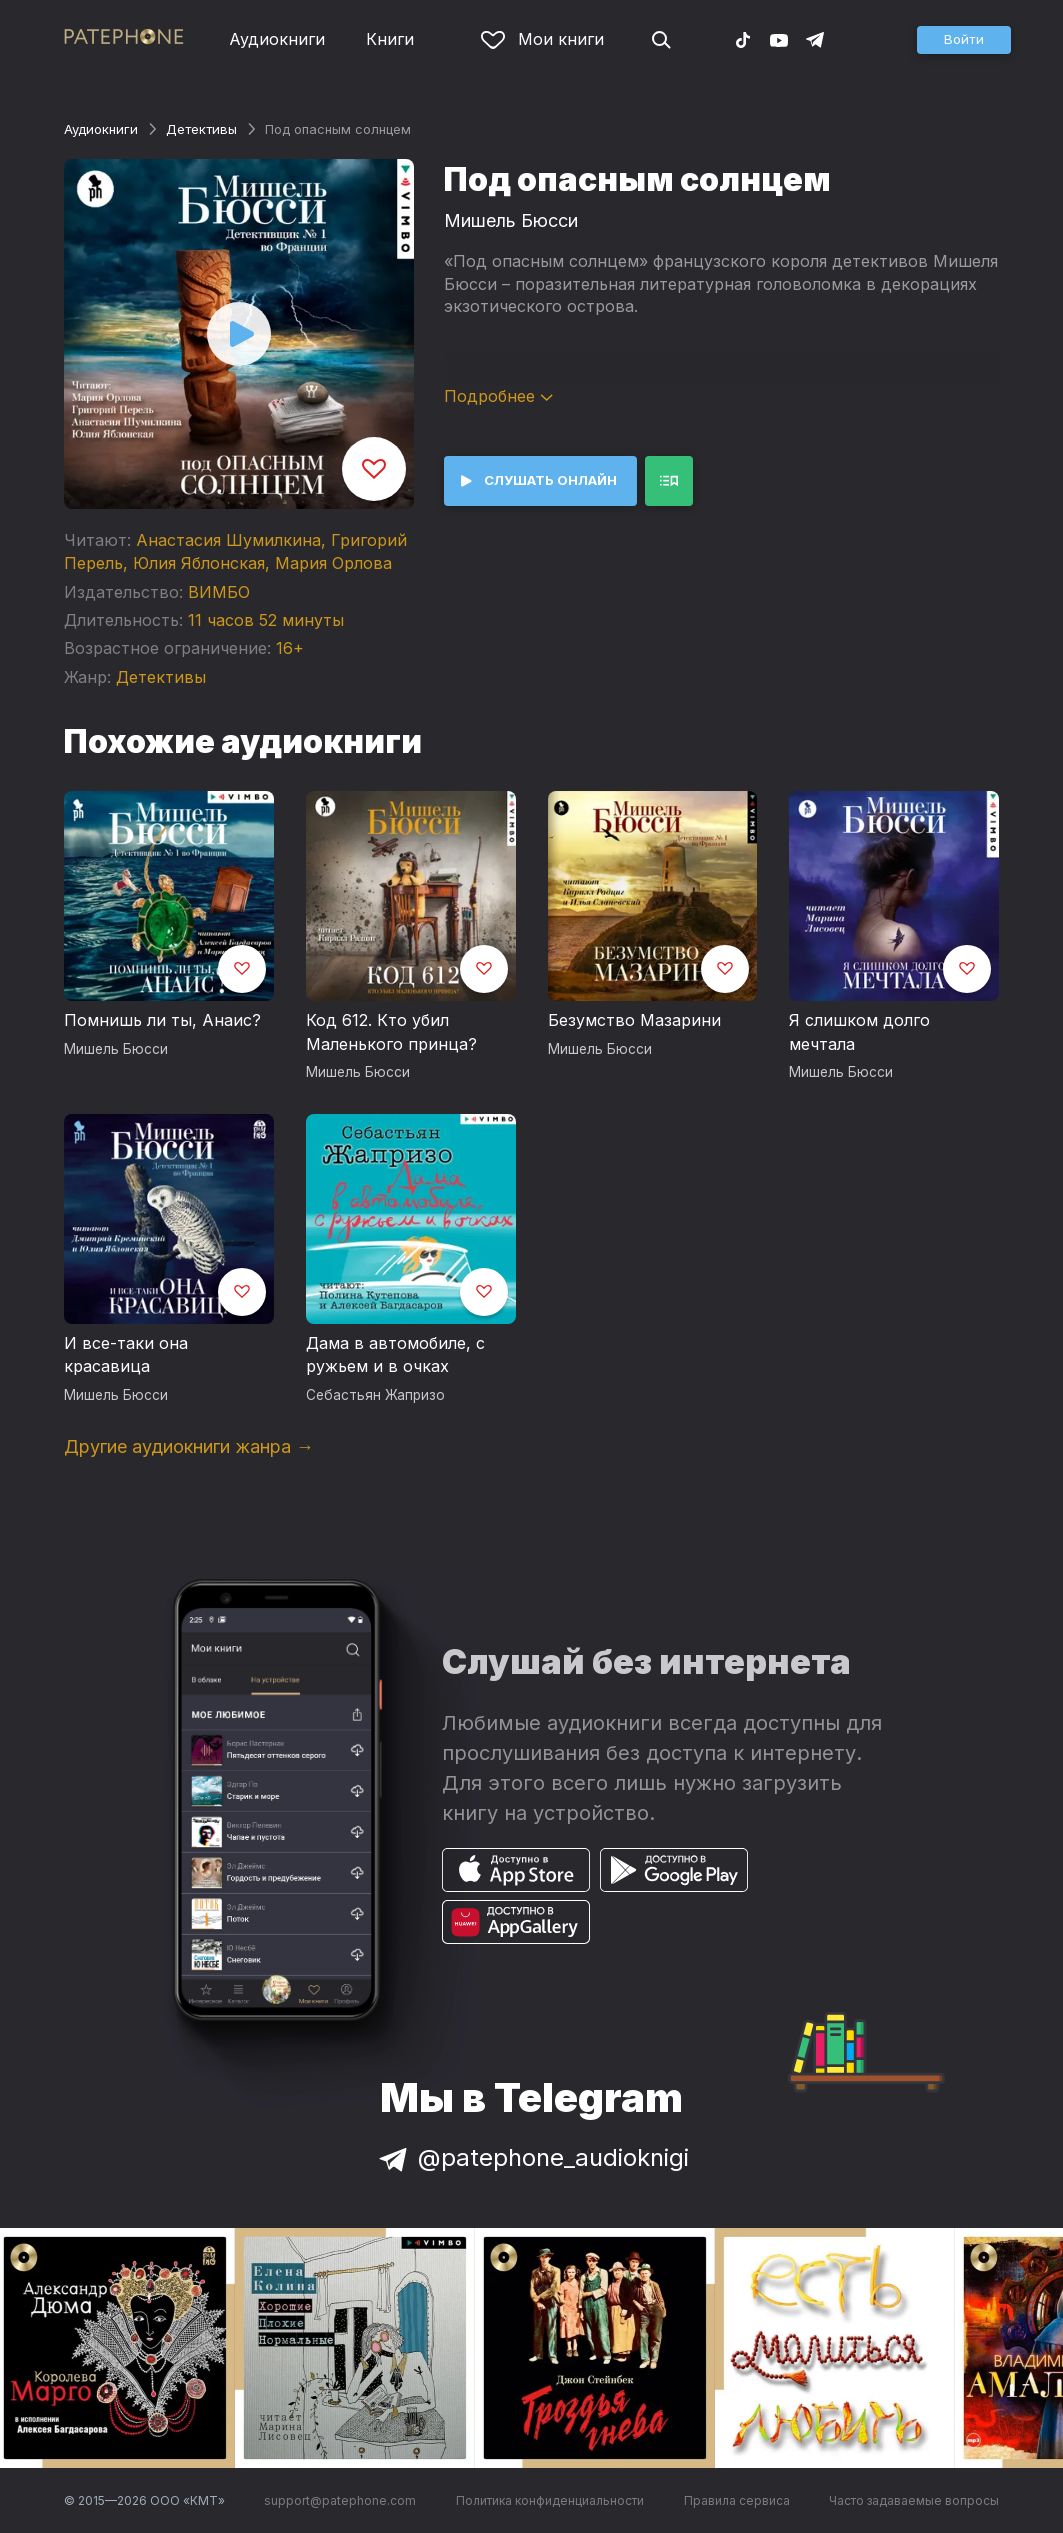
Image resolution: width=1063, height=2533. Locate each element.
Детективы (201, 129)
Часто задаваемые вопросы (914, 2500)
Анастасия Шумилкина (228, 540)
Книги (390, 39)
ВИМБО (219, 592)
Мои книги (542, 39)
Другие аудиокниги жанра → (189, 1446)
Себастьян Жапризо (375, 1395)
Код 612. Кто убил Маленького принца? (391, 1032)
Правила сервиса (737, 2500)
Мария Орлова (333, 563)
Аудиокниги (277, 39)
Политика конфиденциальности (550, 2500)
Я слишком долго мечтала (859, 1032)
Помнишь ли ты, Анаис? (162, 1020)
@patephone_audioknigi (532, 2157)
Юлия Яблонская (199, 563)
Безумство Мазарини (634, 1020)
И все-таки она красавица (126, 1355)
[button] (964, 40)
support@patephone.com (340, 2500)
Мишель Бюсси (511, 220)
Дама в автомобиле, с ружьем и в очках (395, 1355)
